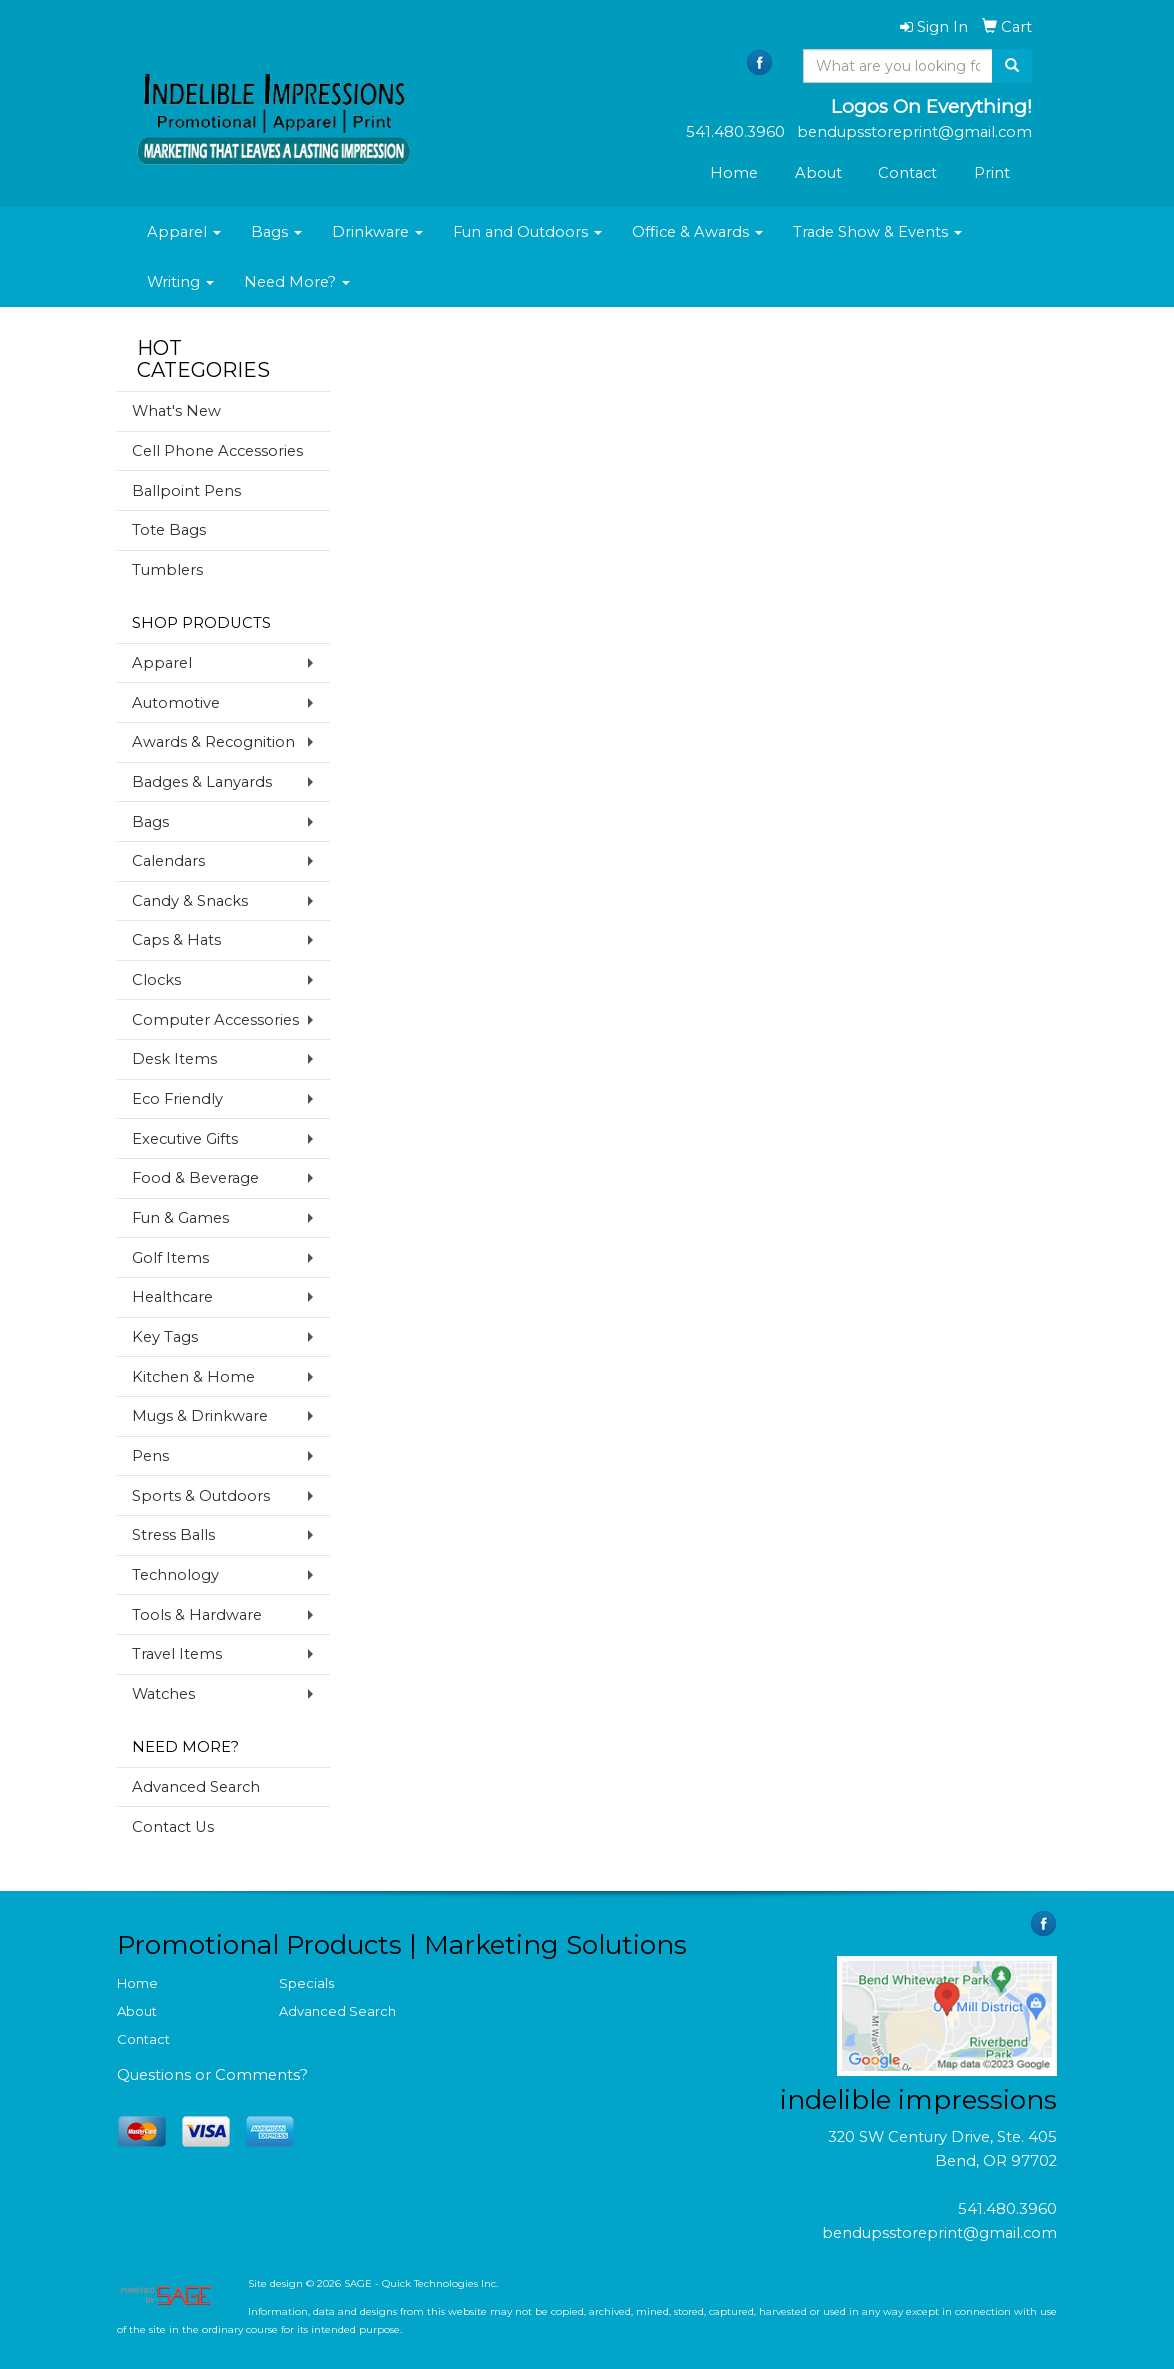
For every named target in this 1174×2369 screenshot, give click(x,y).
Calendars (168, 861)
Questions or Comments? (212, 2075)
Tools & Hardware (197, 1615)
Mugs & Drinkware (200, 1416)
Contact (907, 173)
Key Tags (165, 1337)
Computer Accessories (215, 1020)
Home (734, 173)
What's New (176, 411)
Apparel (184, 232)
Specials (306, 1983)
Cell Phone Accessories (217, 451)
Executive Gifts (185, 1139)
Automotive (176, 703)
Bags (276, 232)
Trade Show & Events (877, 232)
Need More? (297, 282)
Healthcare (172, 1297)
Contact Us (173, 1827)
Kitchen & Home (193, 1377)
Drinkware (377, 232)
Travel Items (177, 1654)
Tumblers (167, 570)
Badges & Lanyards (202, 782)
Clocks (156, 980)
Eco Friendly (177, 1099)
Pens (150, 1456)
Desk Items (174, 1059)
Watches (163, 1694)
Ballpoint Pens (186, 491)
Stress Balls (173, 1535)
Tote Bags (169, 530)
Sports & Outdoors (201, 1496)
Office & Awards (697, 232)
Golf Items (170, 1258)
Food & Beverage (195, 1178)
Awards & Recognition (213, 742)
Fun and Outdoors (527, 232)
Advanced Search (196, 1787)
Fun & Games (180, 1218)
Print (992, 173)
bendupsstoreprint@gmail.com (939, 2233)
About (818, 173)
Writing (180, 282)
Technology (175, 1575)
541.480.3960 (1007, 2209)
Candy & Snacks (190, 901)
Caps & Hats (176, 940)
